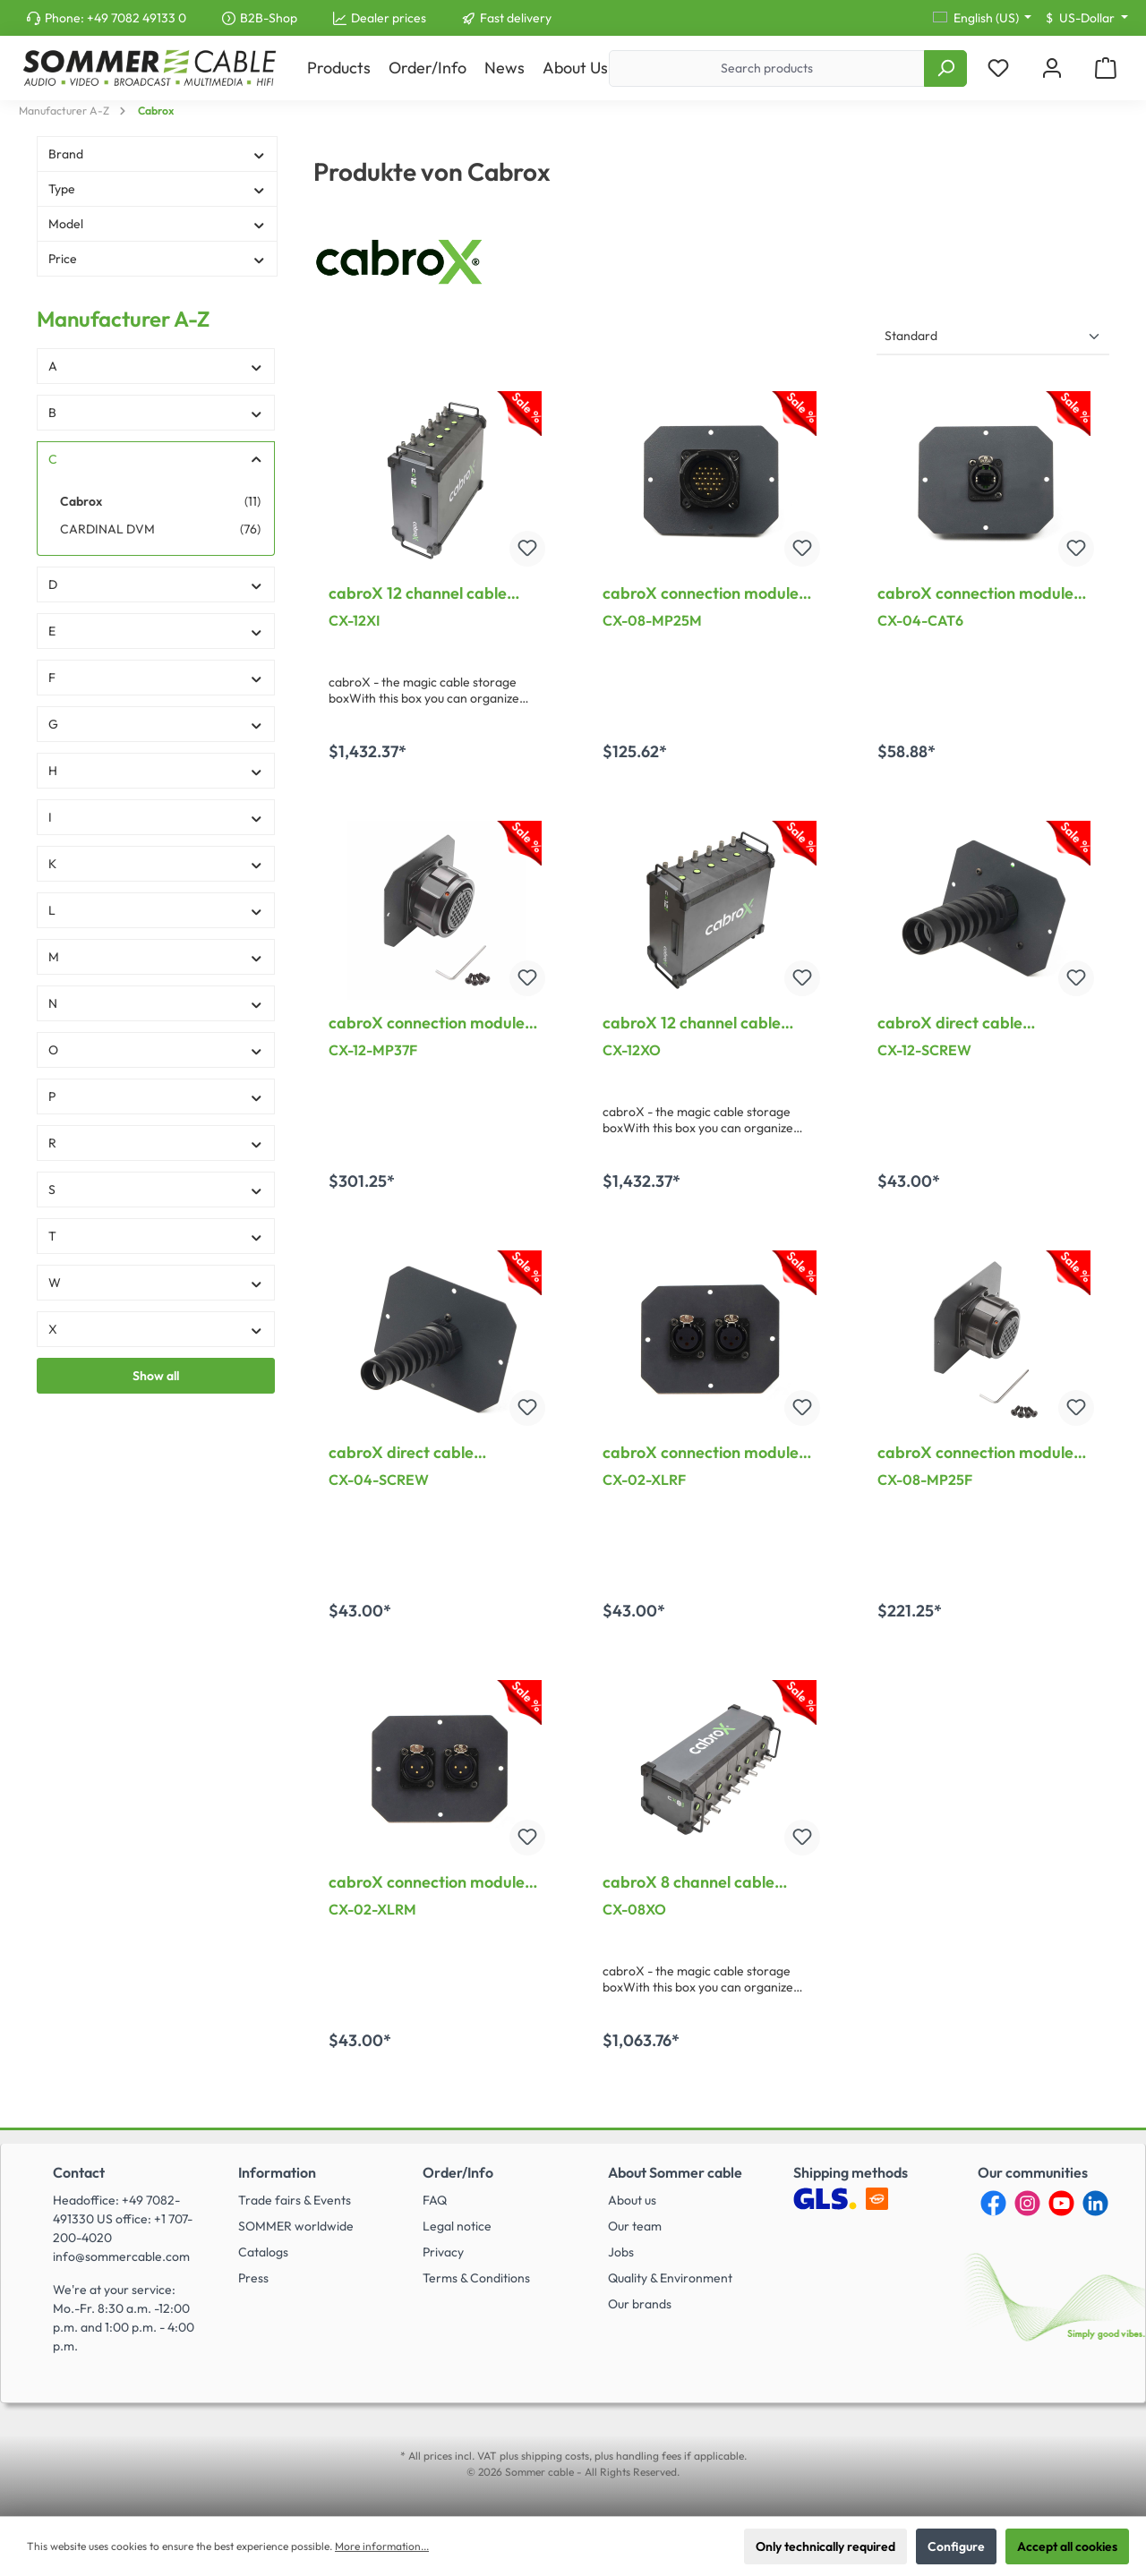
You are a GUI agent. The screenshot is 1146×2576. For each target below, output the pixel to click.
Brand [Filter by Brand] (157, 154)
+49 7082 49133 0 (136, 18)
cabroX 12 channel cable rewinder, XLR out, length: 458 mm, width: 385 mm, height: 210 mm (697, 1023)
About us (632, 2200)
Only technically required (825, 2546)
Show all (156, 1376)
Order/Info (458, 2172)
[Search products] (767, 68)
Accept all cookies (1067, 2546)
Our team (635, 2226)
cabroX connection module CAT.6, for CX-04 (975, 593)
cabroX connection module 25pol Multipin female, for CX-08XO (975, 1453)
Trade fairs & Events (294, 2200)
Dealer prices (388, 18)
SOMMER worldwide (296, 2226)
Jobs (621, 2252)
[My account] (1052, 68)
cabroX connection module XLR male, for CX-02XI (427, 1882)
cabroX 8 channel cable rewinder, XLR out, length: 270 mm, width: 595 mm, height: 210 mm (697, 1882)
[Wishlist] (998, 68)
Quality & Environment (670, 2278)
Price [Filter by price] (157, 259)
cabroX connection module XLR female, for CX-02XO (701, 1453)
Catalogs (263, 2252)
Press (253, 2278)
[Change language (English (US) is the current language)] (982, 18)
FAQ (435, 2200)
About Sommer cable (675, 2172)
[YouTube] (1061, 2203)
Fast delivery (516, 18)
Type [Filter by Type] (157, 189)
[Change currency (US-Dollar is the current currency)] (1087, 18)
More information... (382, 2546)
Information (277, 2172)
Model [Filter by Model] (157, 224)
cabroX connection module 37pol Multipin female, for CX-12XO (427, 1023)
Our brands (639, 2304)
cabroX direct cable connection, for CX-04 (410, 1453)
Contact (79, 2172)
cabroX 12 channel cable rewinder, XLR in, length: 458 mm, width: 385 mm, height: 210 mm (434, 593)
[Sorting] (993, 337)
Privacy (443, 2252)
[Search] (945, 68)
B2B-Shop (268, 18)
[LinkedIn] (1095, 2203)
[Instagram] (1027, 2203)
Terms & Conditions (476, 2278)
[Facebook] (993, 2203)
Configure (956, 2546)
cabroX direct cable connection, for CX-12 (956, 1023)
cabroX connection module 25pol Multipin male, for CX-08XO (705, 593)
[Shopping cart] (1105, 68)
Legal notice (457, 2226)
